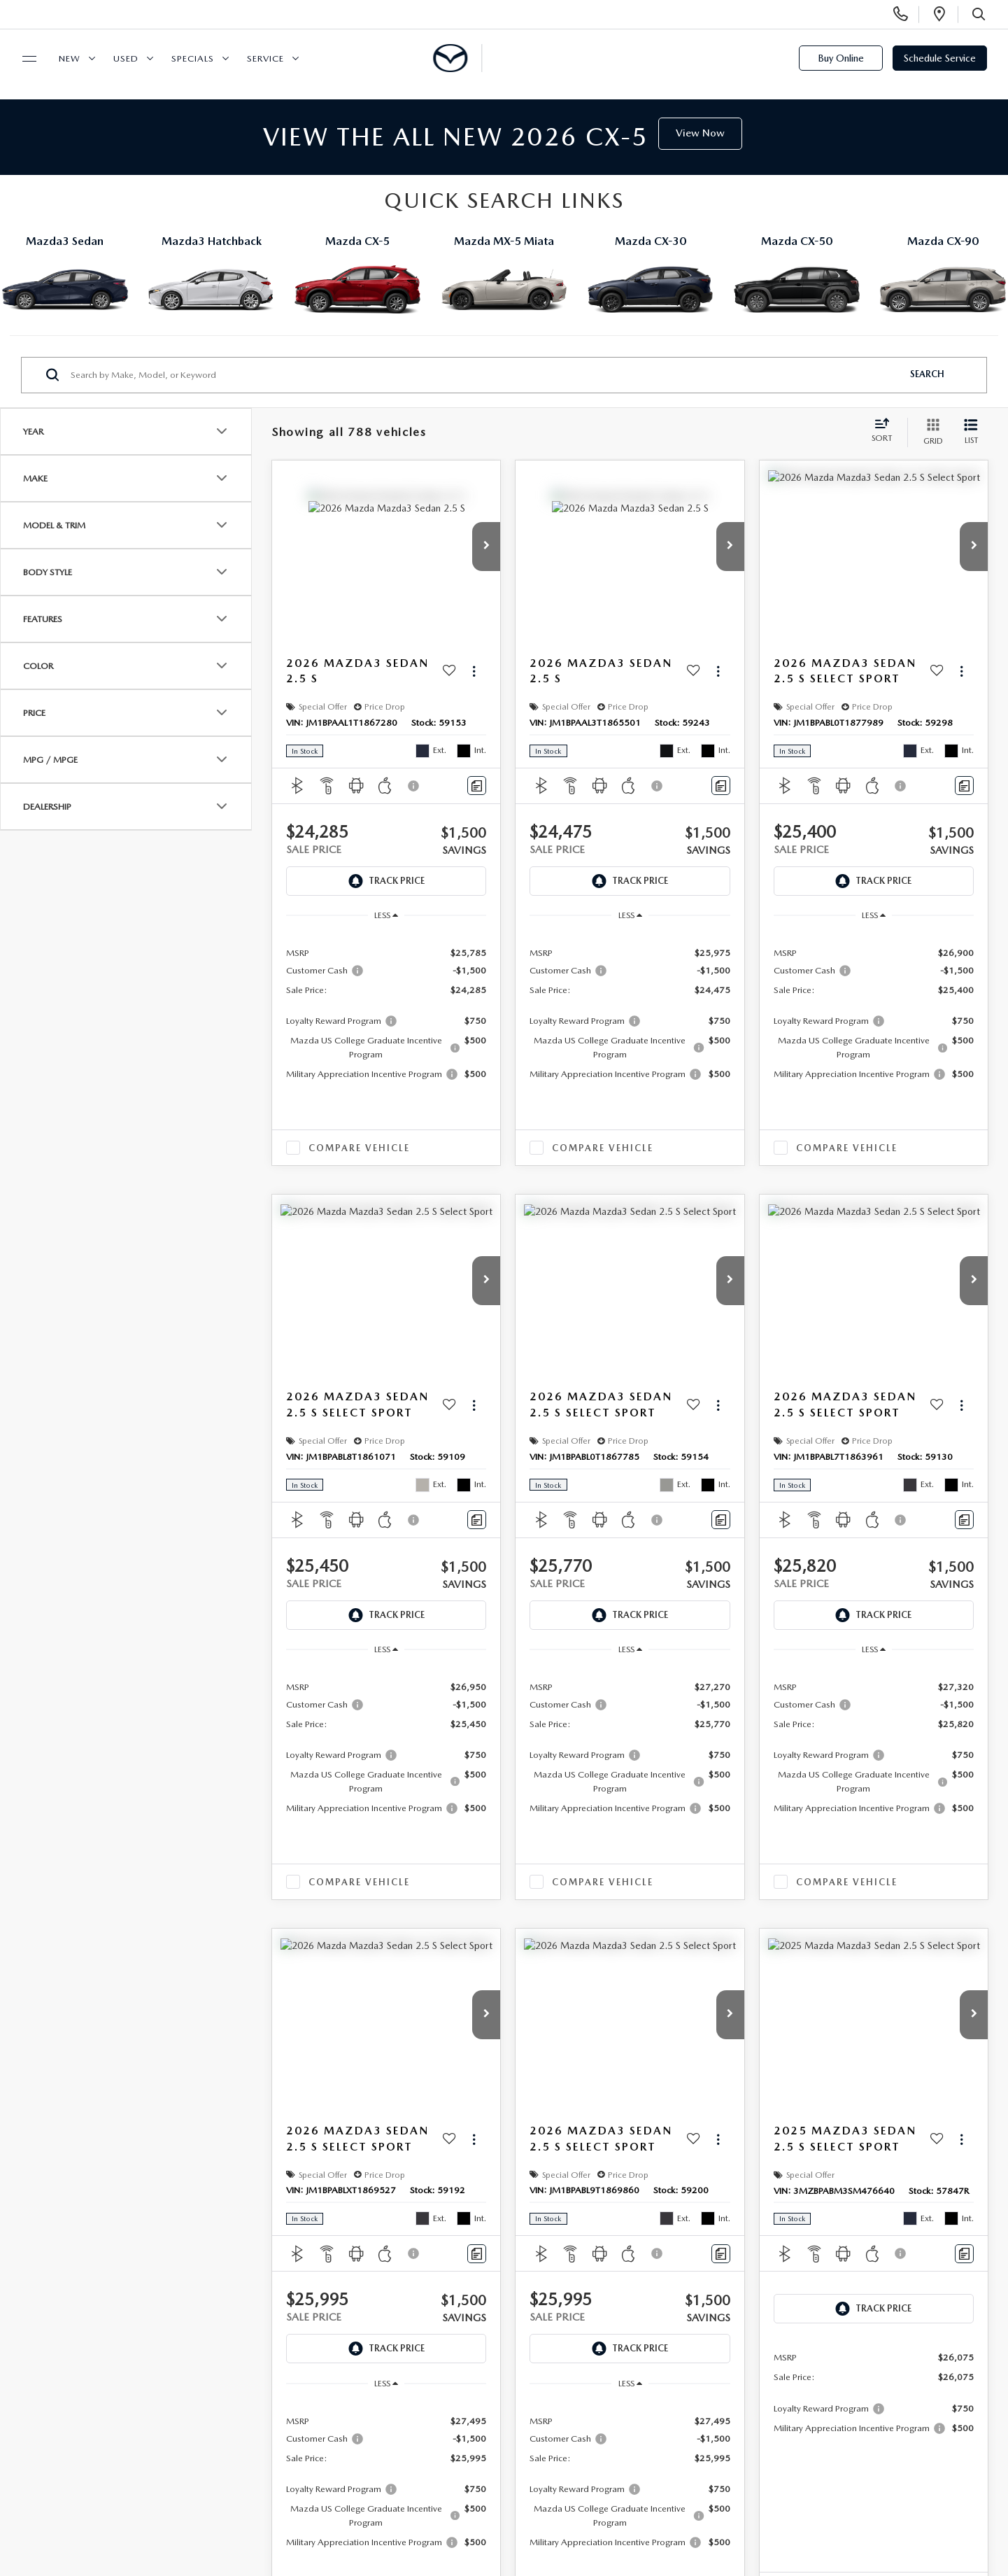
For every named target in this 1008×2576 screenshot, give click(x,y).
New (69, 58)
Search (927, 374)
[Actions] (474, 671)
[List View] (970, 433)
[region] (386, 1013)
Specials (192, 58)
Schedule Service (940, 58)
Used (126, 58)
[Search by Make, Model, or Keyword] (484, 375)
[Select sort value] (886, 432)
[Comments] (476, 785)
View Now (700, 133)
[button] (486, 546)
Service (265, 58)
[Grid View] (930, 433)
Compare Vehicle (359, 1148)
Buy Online (841, 58)
